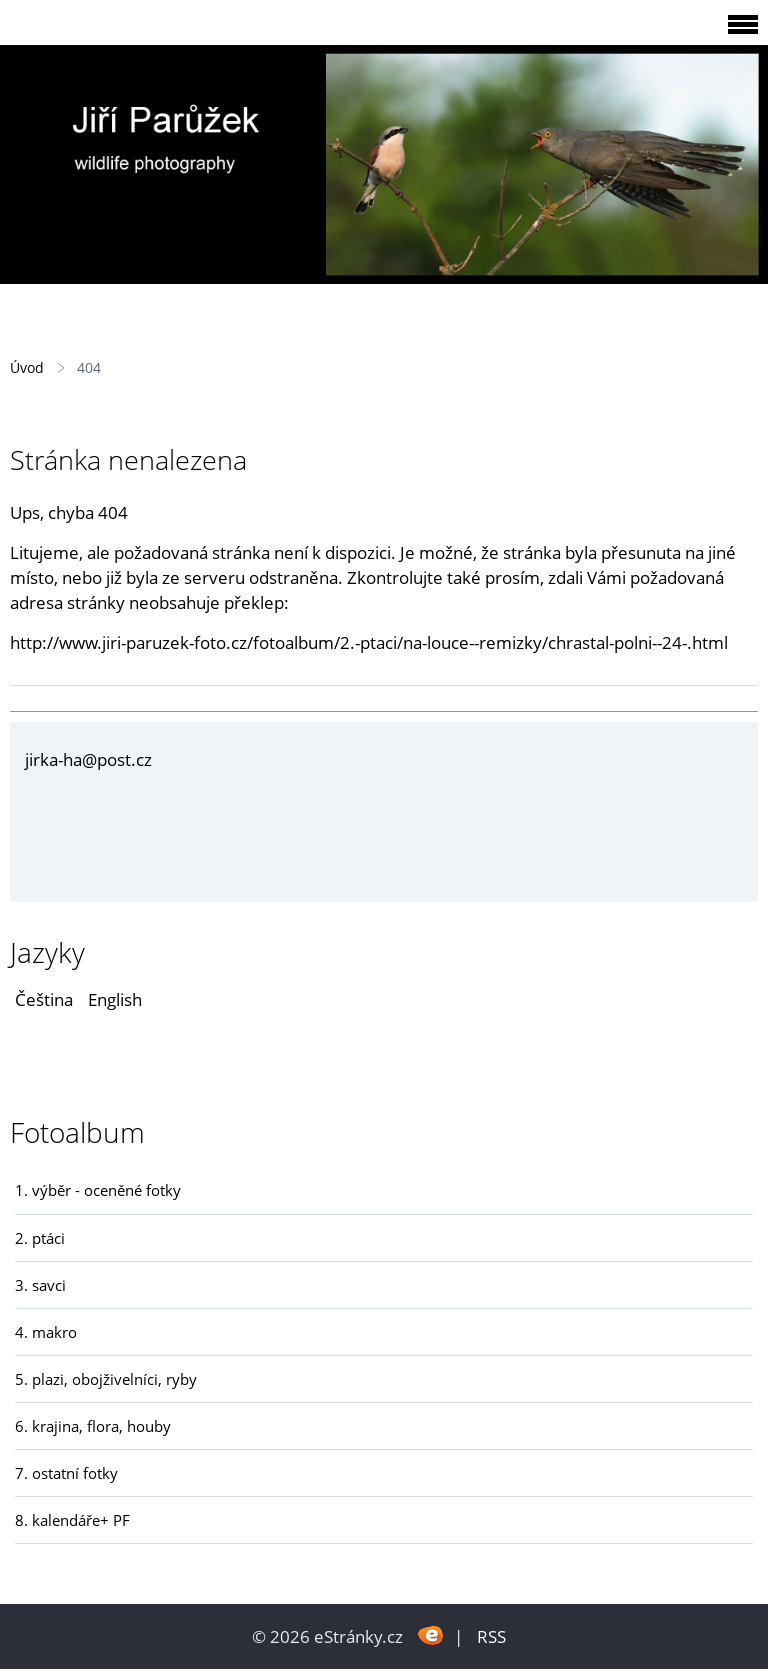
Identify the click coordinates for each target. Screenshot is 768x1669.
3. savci (40, 1285)
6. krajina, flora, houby (93, 1426)
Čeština (44, 999)
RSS (491, 1636)
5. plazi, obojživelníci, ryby (106, 1379)
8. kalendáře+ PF (72, 1520)
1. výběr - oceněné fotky (98, 1190)
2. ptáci (40, 1238)
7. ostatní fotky (66, 1473)
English (115, 999)
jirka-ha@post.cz (88, 759)
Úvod (27, 367)
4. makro (46, 1332)
